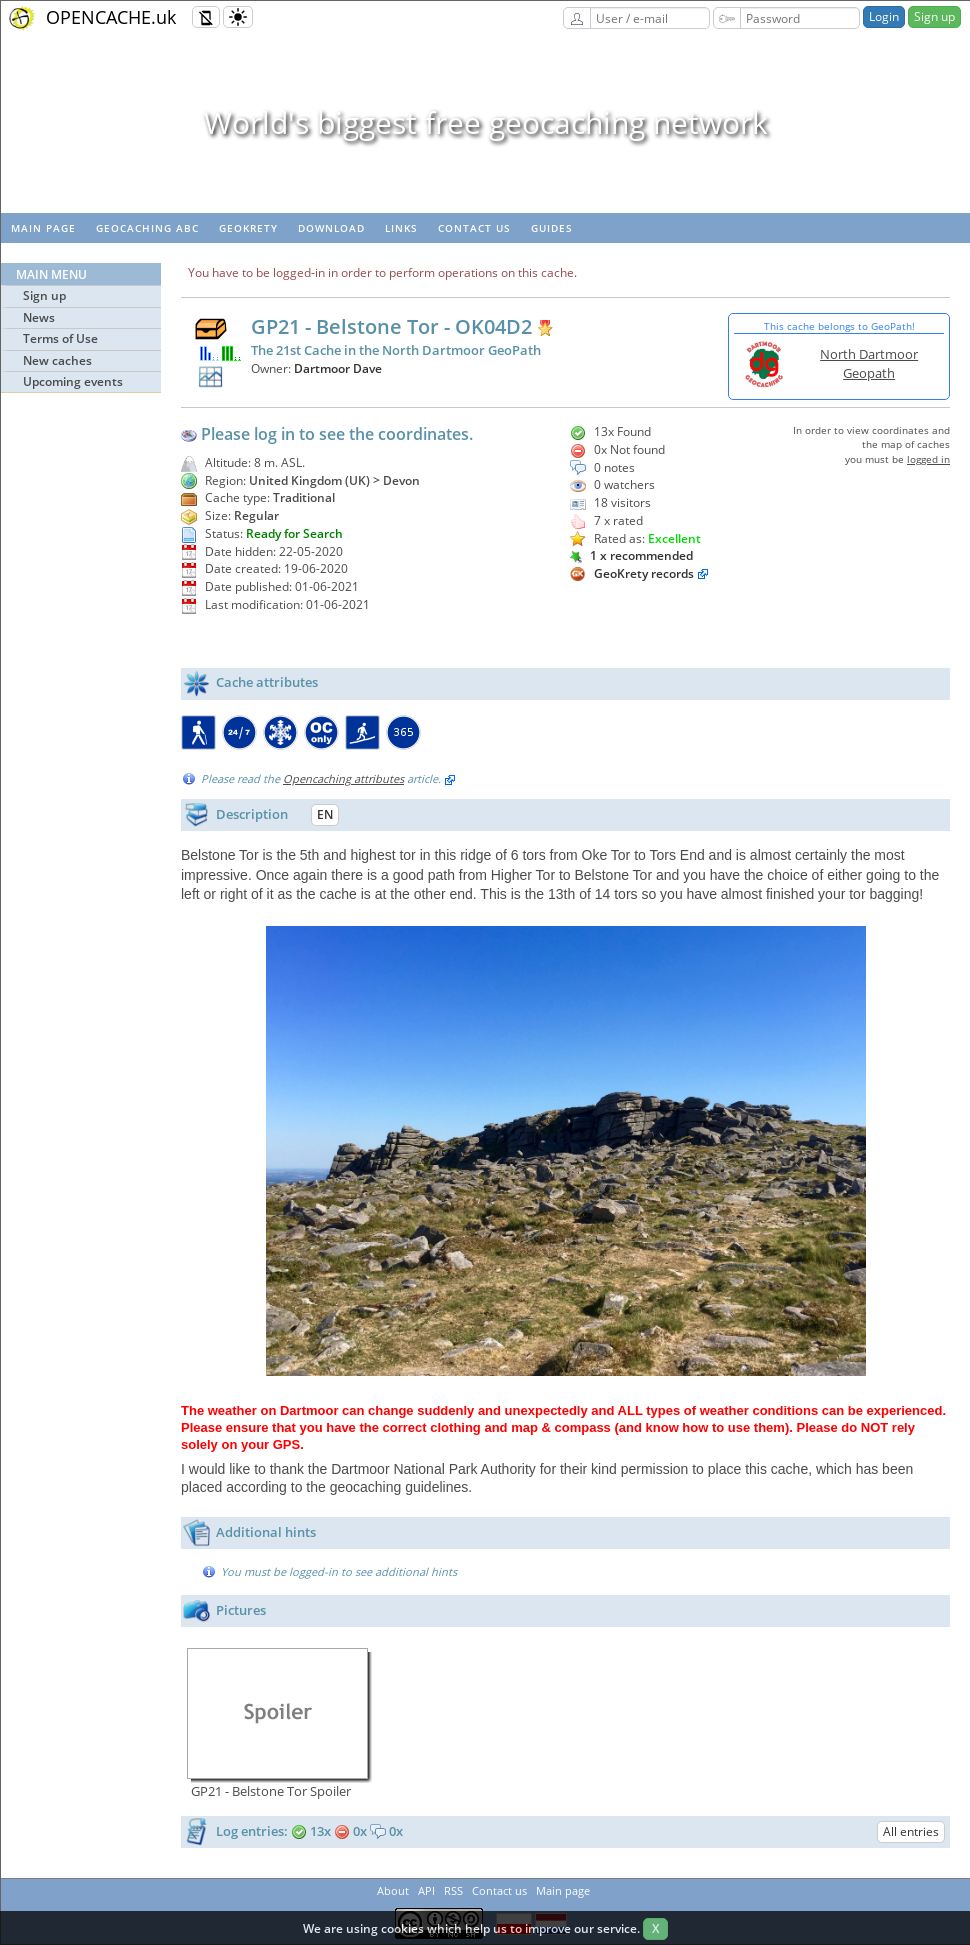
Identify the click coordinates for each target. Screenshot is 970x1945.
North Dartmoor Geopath (869, 363)
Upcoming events (73, 381)
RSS (453, 1890)
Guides (552, 228)
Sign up (934, 16)
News (39, 317)
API (426, 1890)
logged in (928, 459)
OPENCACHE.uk (111, 17)
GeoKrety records (644, 573)
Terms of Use (60, 338)
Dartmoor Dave (338, 368)
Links (401, 228)
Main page (43, 228)
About (393, 1890)
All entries (911, 1831)
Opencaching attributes (343, 778)
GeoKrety (248, 228)
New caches (57, 360)
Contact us (474, 228)
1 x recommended (631, 555)
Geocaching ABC (147, 228)
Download (331, 228)
